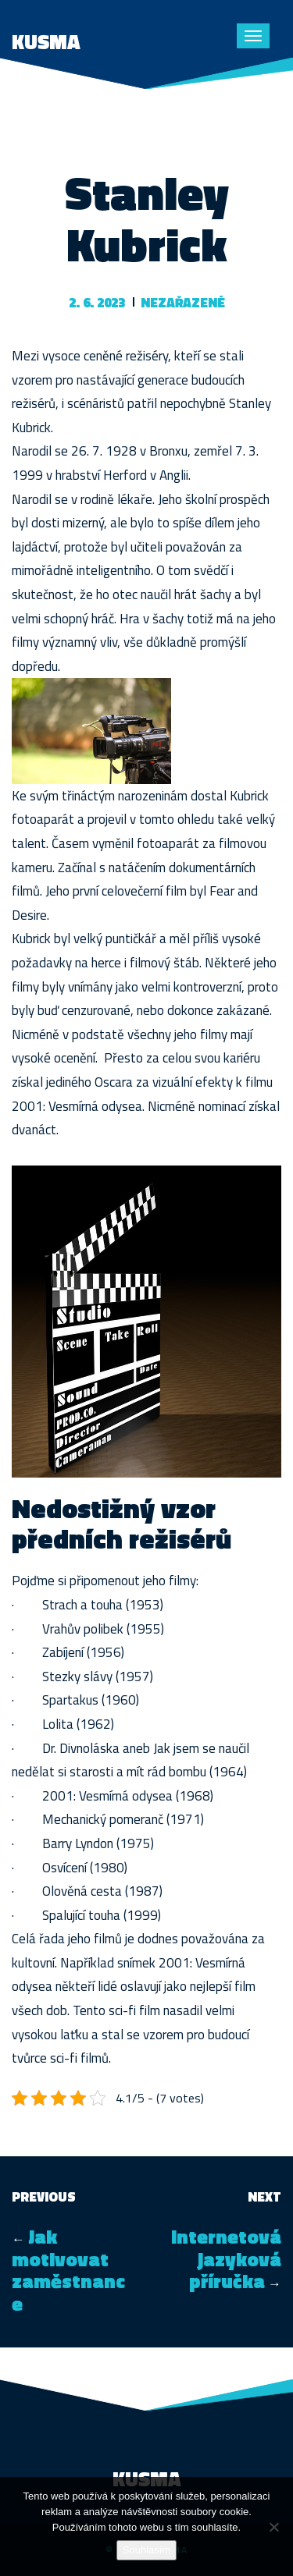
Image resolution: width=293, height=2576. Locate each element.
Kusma (46, 42)
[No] (273, 2527)
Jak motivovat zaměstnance (68, 2270)
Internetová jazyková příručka (226, 2259)
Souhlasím (146, 2550)
